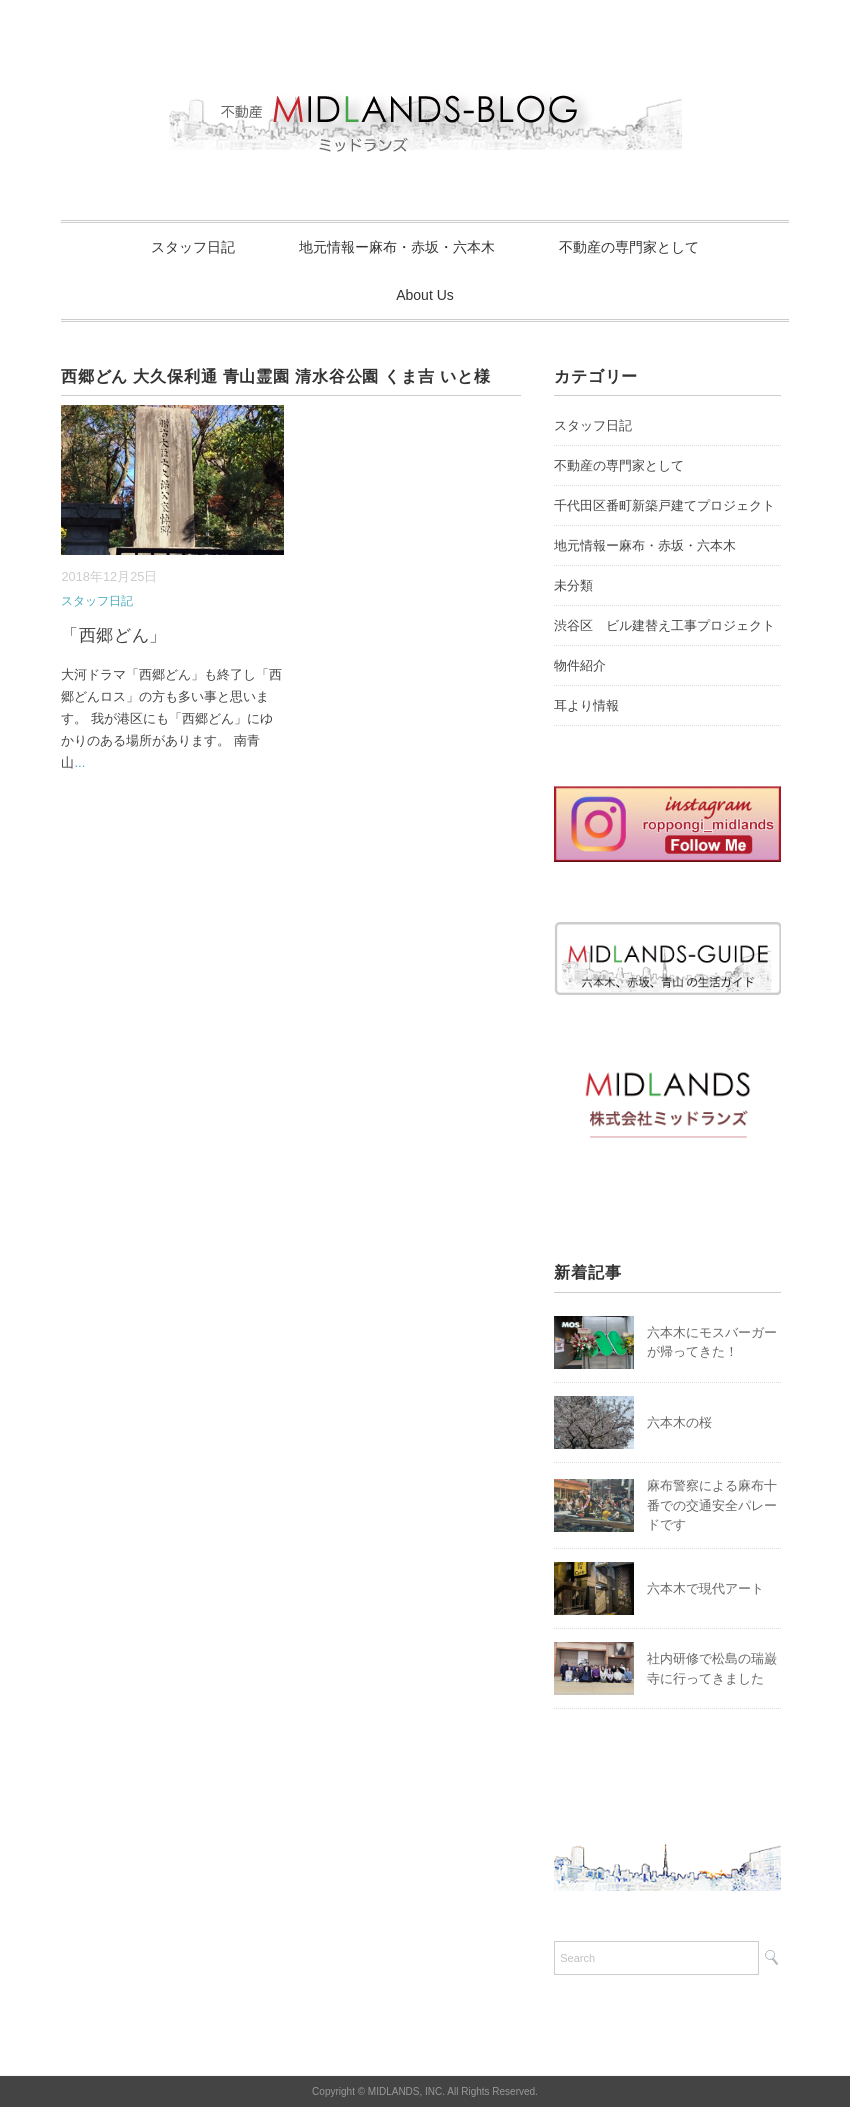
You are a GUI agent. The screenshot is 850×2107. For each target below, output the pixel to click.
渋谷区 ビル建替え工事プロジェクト (664, 625)
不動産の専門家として (629, 247)
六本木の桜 (679, 1422)
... (79, 762)
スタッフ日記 (193, 247)
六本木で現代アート (705, 1588)
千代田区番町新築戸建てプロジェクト (664, 505)
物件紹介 (580, 665)
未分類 (573, 585)
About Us (425, 295)
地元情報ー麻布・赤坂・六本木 (397, 247)
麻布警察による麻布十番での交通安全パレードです (712, 1505)
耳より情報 (586, 705)
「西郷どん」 (113, 635)
